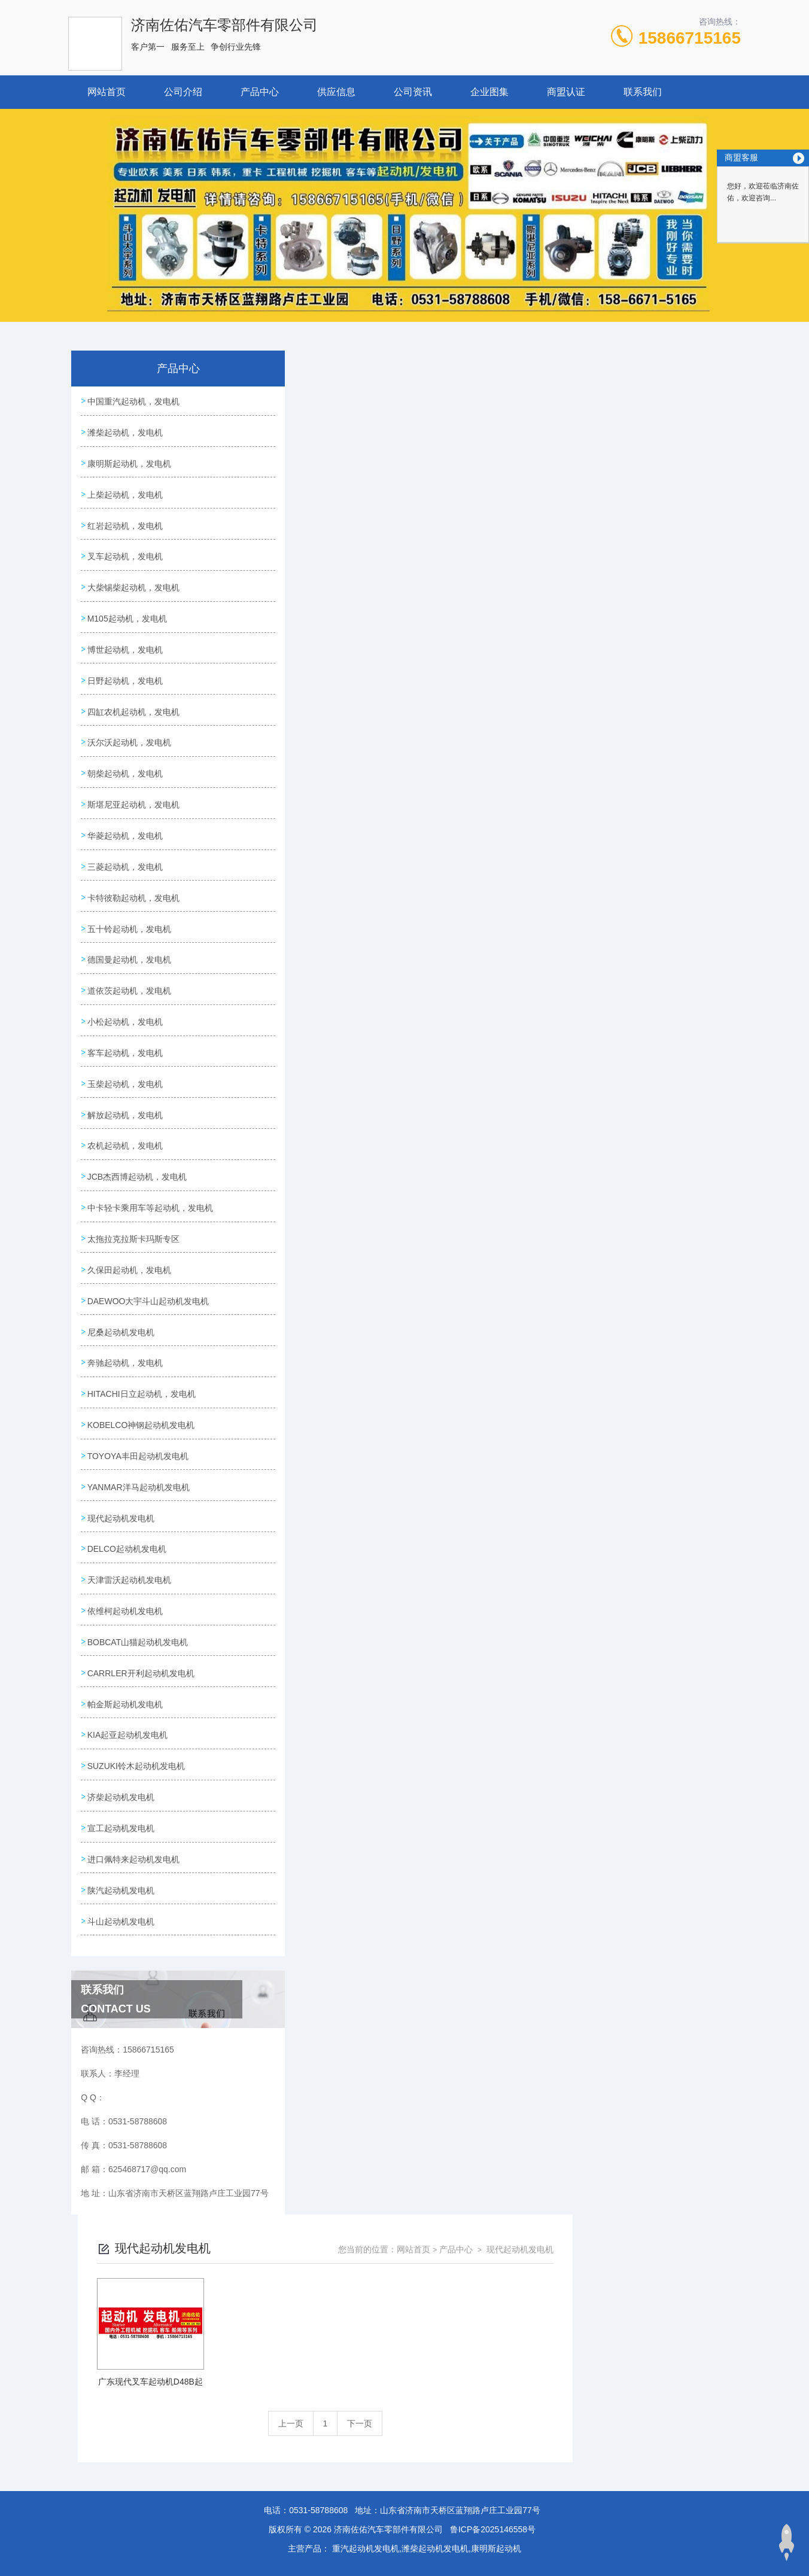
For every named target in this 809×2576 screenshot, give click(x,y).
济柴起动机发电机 (123, 1952)
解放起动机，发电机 (127, 1187)
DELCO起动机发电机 (129, 1679)
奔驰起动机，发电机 (127, 1474)
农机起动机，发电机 (127, 1221)
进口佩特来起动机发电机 (136, 2020)
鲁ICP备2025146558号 (493, 2474)
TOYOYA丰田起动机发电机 (140, 1577)
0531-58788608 (318, 2455)
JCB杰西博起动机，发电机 (139, 1255)
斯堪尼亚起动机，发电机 (136, 846)
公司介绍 (183, 92)
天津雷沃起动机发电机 (132, 1713)
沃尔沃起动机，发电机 (132, 778)
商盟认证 (566, 92)
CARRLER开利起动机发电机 (143, 1815)
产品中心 (260, 92)
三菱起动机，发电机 (127, 914)
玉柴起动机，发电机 (127, 1153)
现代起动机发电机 (123, 1645)
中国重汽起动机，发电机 (136, 403)
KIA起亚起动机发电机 (130, 1884)
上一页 (459, 559)
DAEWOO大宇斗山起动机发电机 (151, 1406)
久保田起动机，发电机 (132, 1372)
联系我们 (643, 92)
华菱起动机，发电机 (127, 880)
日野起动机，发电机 (127, 710)
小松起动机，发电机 (127, 1085)
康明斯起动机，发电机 (132, 471)
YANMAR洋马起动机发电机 (141, 1611)
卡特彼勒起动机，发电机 (136, 949)
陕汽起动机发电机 (123, 2054)
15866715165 (689, 38)
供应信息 (336, 92)
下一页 (527, 559)
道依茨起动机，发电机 (132, 1051)
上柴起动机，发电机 (127, 505)
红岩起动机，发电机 (127, 539)
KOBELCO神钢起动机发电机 (143, 1543)
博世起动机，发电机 (127, 676)
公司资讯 (413, 92)
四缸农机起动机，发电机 (136, 744)
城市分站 (78, 2526)
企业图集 (489, 92)
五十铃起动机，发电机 (132, 983)
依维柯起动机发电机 (127, 1747)
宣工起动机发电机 (123, 1986)
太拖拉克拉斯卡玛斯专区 (136, 1338)
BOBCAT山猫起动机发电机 (140, 1781)
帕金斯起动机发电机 (127, 1850)
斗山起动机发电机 (123, 2088)
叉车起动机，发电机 (127, 573)
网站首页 (106, 92)
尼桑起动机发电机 (123, 1440)
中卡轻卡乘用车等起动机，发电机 (148, 1297)
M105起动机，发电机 (129, 642)
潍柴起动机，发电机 (127, 437)
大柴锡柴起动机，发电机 (136, 608)
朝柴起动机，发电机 (127, 812)
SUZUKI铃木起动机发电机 (138, 1918)
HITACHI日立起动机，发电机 (144, 1509)
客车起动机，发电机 (127, 1119)
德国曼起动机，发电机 (132, 1017)
